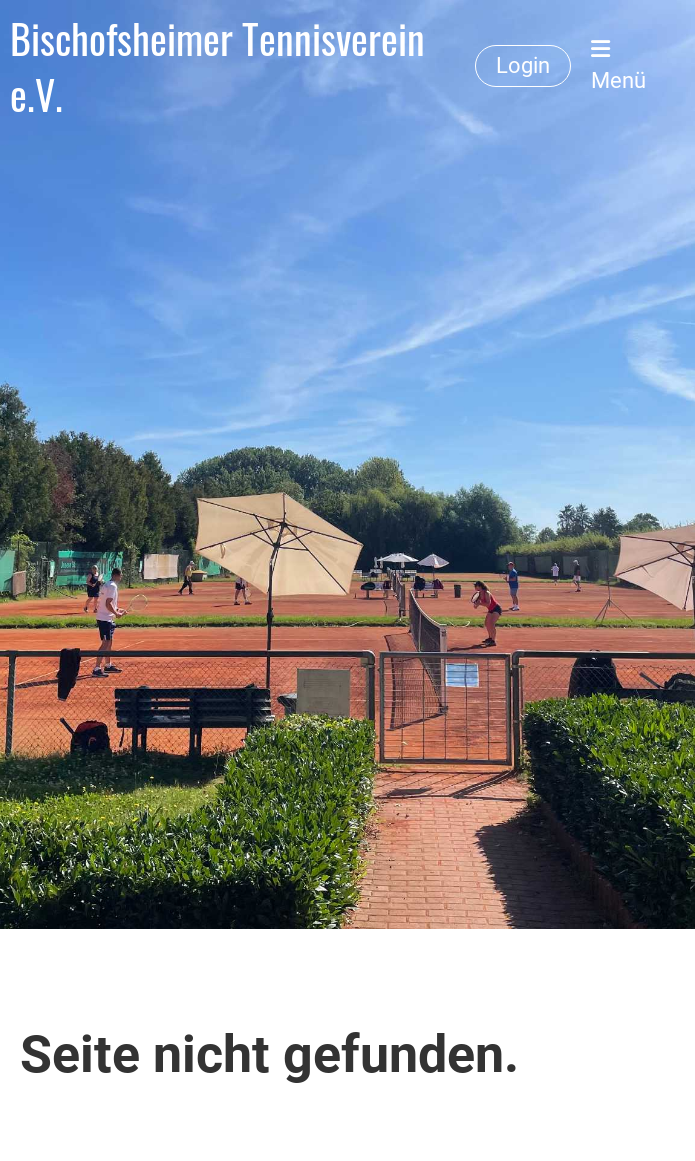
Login (523, 65)
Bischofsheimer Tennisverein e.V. (217, 66)
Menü (618, 65)
